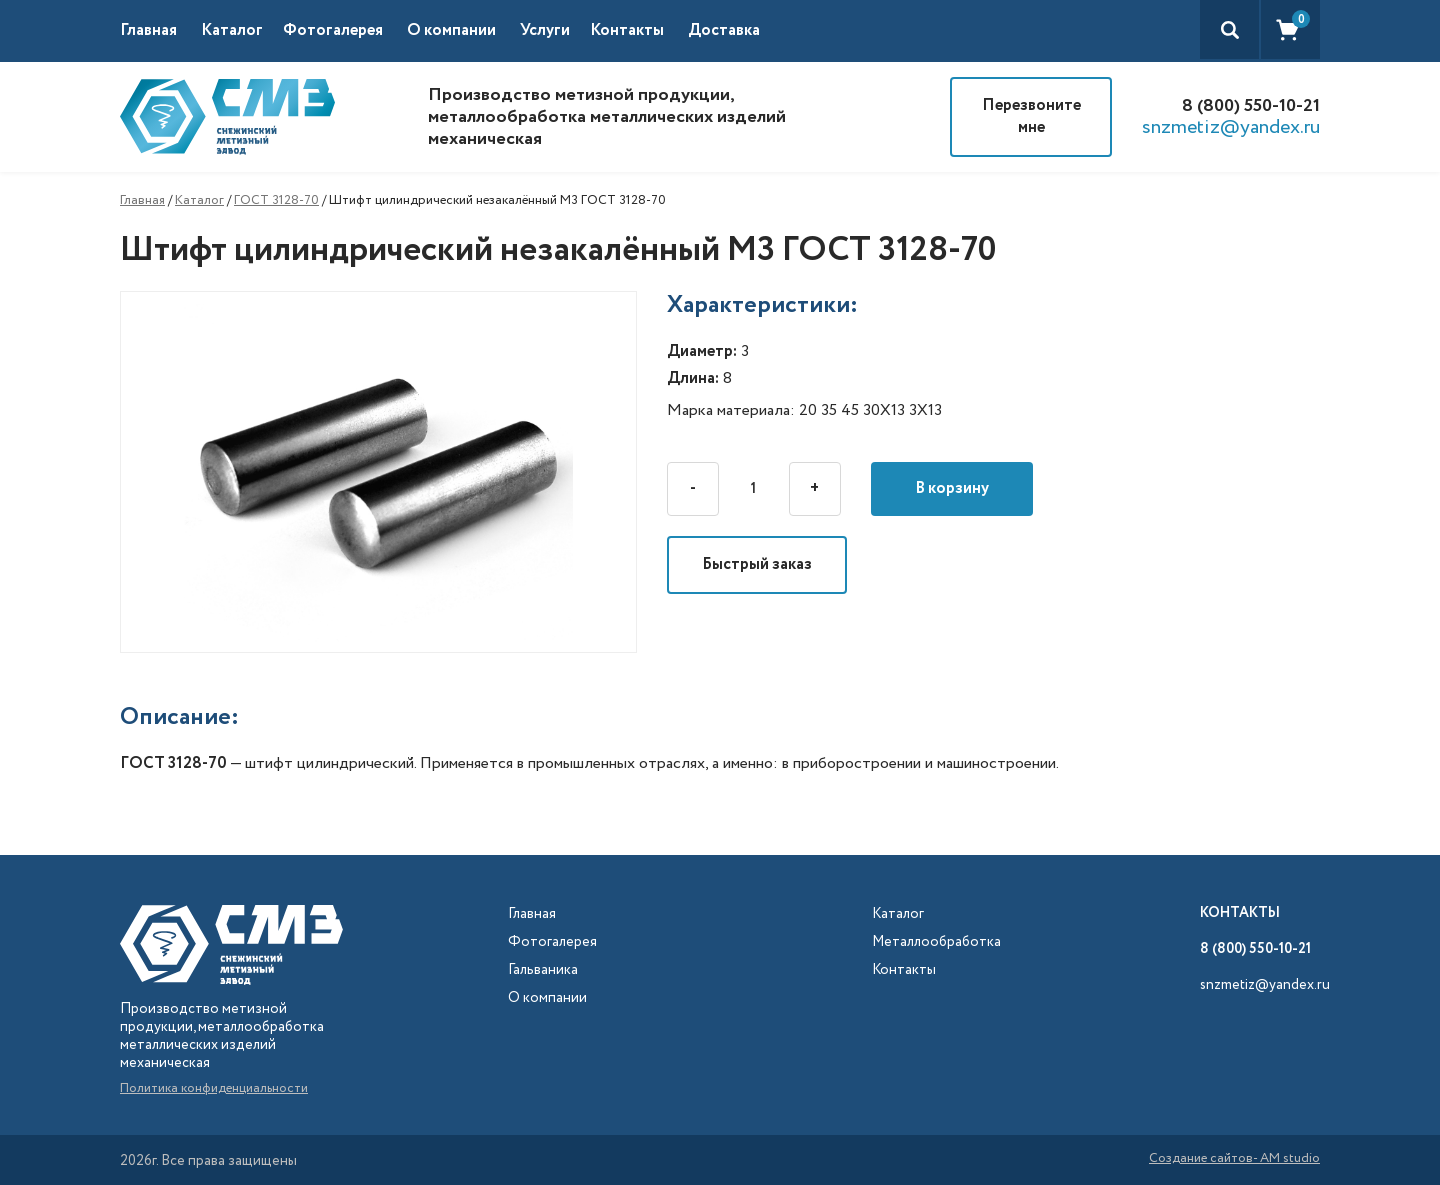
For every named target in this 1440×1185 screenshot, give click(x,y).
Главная (148, 30)
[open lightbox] (393, 472)
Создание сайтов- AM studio (1234, 1160)
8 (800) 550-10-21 (1251, 106)
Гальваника (543, 970)
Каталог (199, 200)
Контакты (627, 30)
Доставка (724, 30)
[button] (242, 31)
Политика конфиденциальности (214, 1088)
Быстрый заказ (757, 564)
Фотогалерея (333, 30)
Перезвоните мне (1031, 116)
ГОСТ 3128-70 (276, 200)
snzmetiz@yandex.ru (1231, 128)
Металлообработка (936, 942)
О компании (451, 30)
